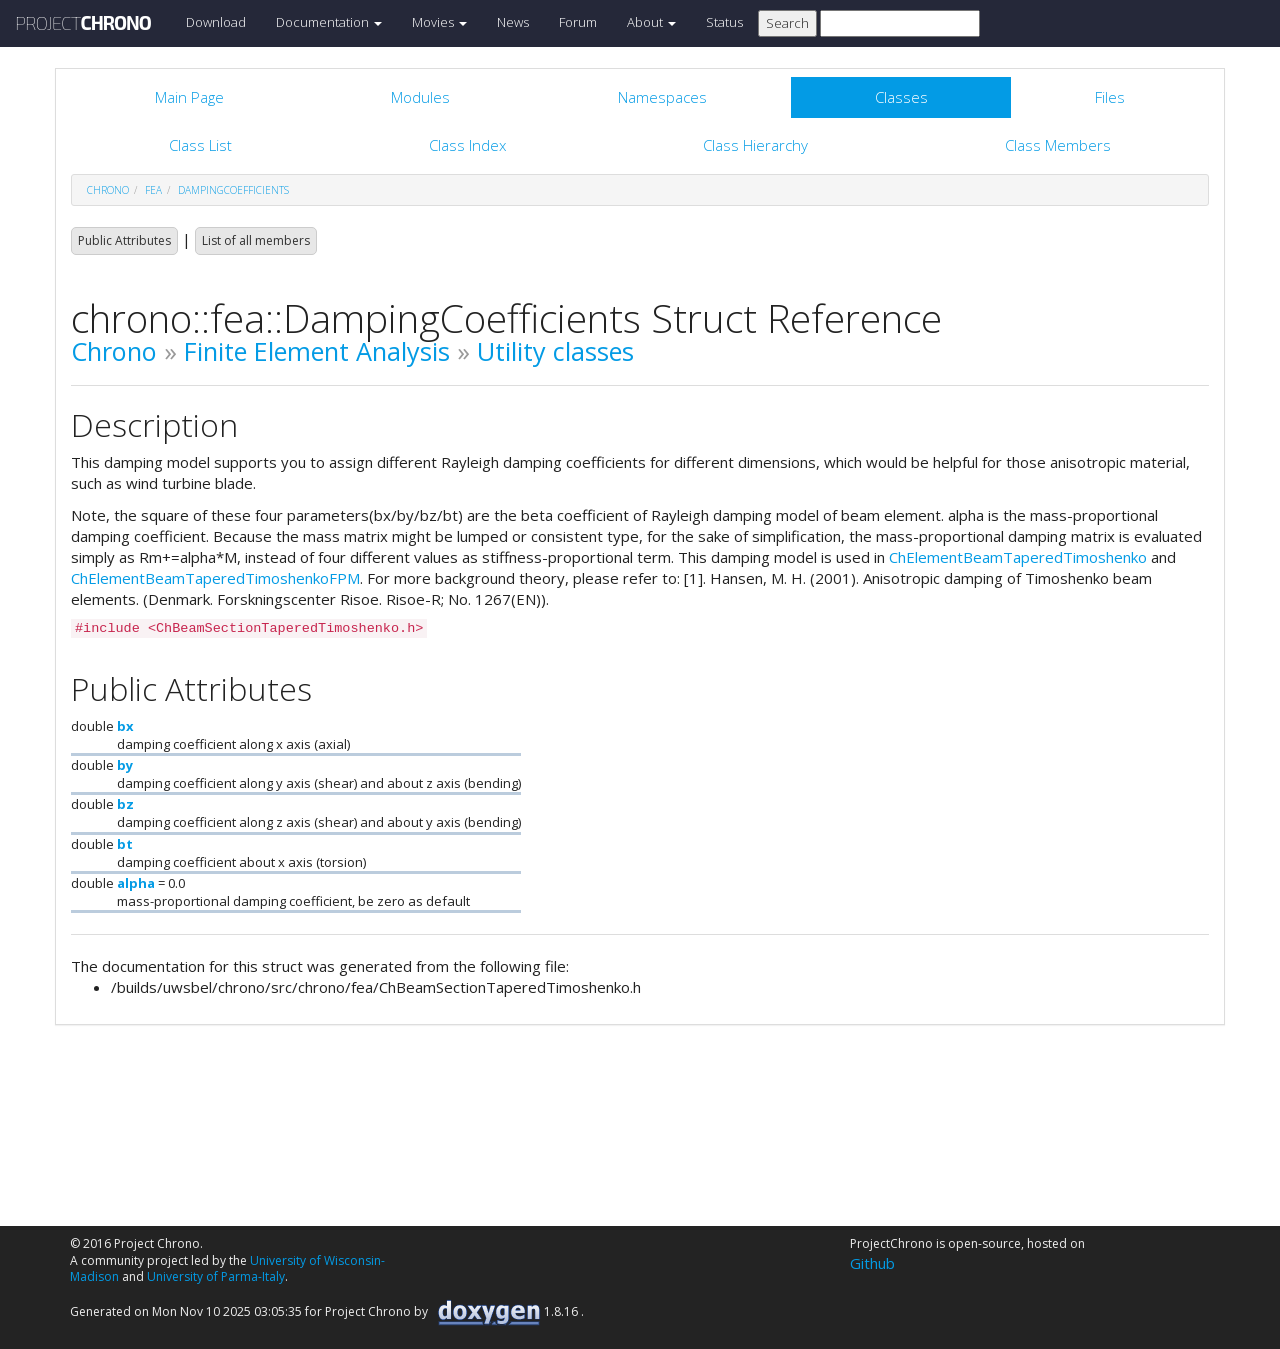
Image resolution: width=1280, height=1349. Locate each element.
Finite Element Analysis (317, 351)
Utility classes (555, 351)
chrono (108, 190)
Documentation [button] (329, 22)
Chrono (114, 351)
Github (872, 1263)
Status (724, 22)
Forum (578, 22)
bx (125, 726)
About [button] (651, 22)
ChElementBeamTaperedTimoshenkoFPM (215, 578)
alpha (136, 883)
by (125, 765)
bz (125, 804)
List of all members (256, 240)
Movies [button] (439, 22)
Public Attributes (124, 240)
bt (125, 844)
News (513, 22)
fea (153, 190)
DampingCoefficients (233, 190)
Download (216, 22)
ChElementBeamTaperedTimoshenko (1018, 557)
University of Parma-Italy (216, 1276)
